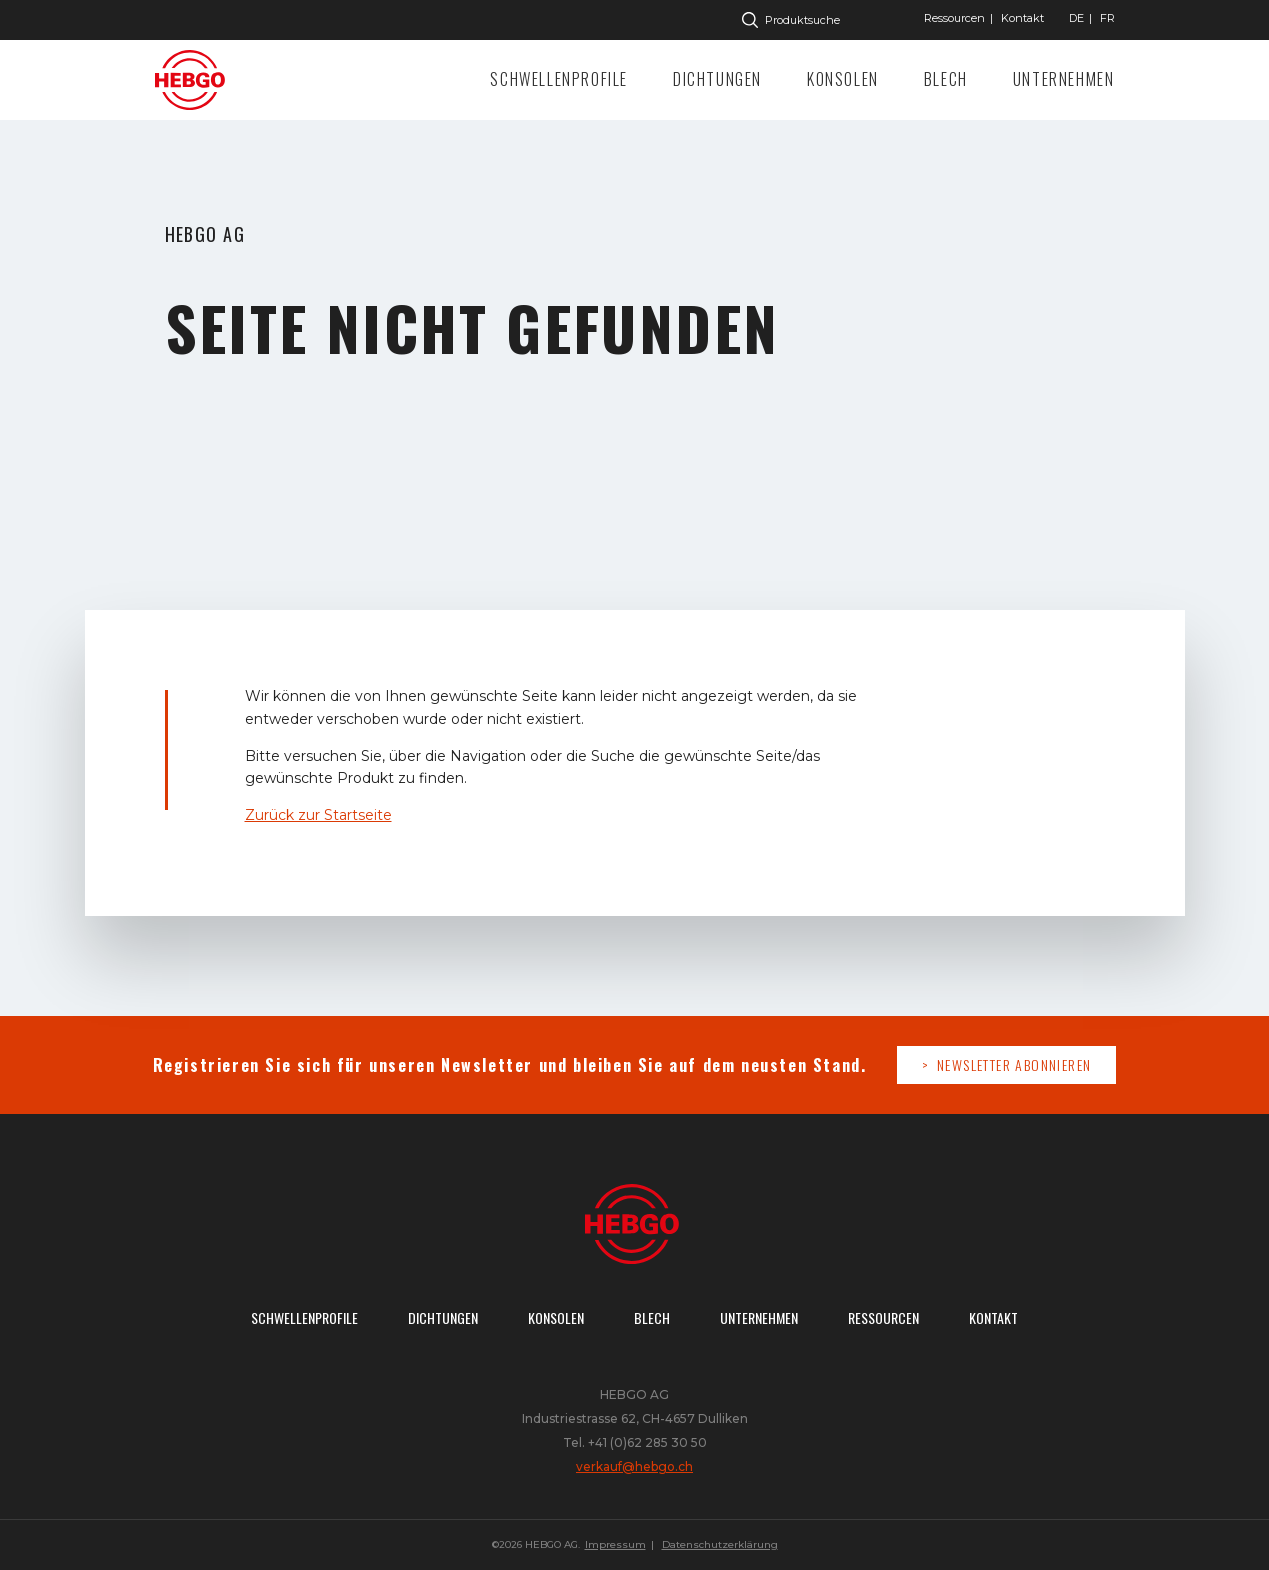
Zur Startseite (195, 80)
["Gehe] (1076, 18)
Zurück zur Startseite (318, 815)
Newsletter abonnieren (1014, 1064)
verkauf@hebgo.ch (634, 1466)
